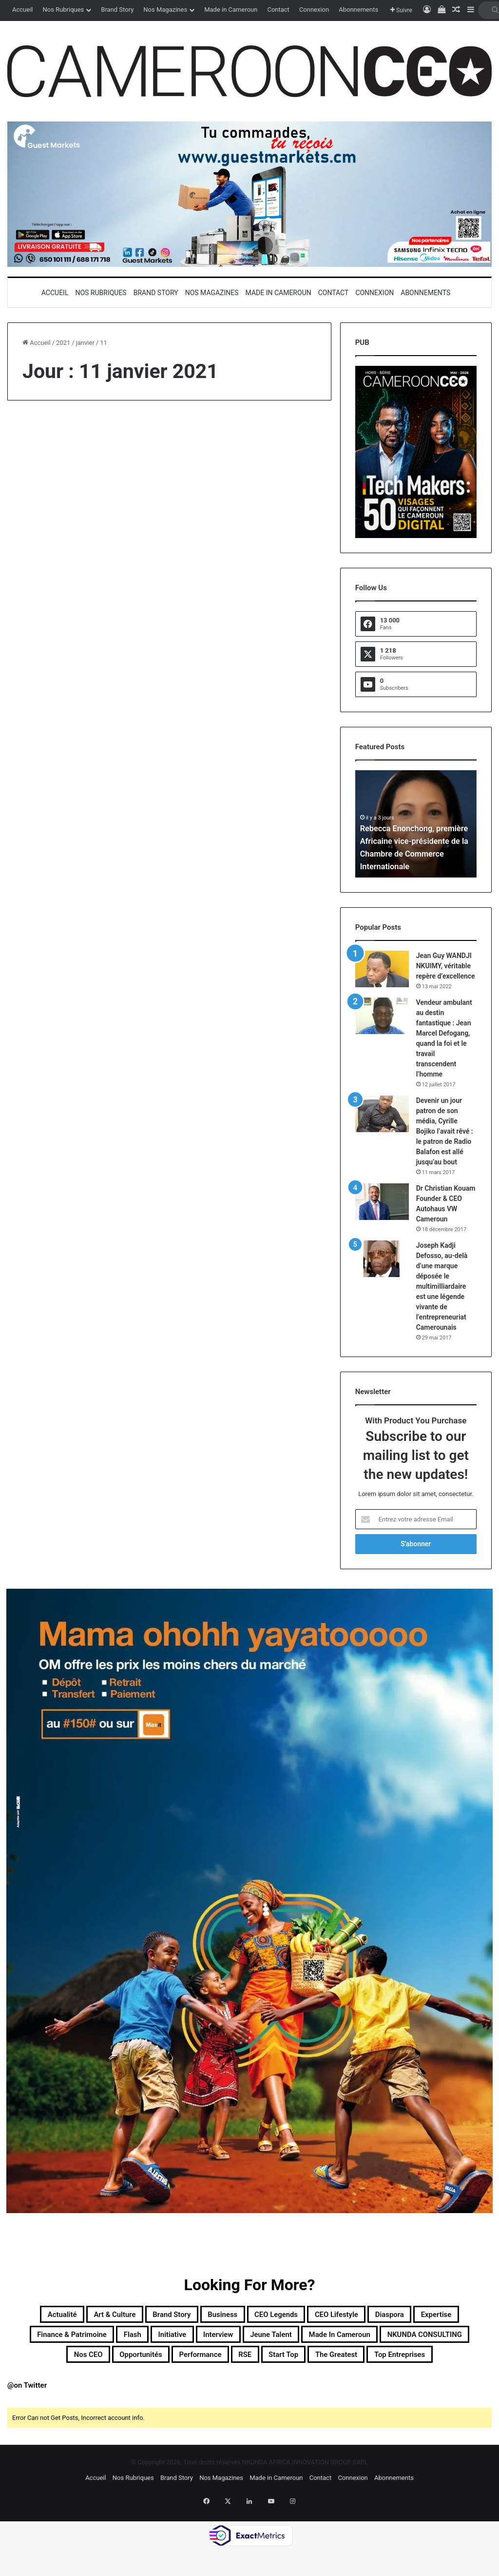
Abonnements (358, 9)
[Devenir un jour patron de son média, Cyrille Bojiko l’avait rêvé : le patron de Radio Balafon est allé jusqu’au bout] (382, 1114)
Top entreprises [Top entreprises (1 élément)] (317, 2386)
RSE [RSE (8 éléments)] (466, 2363)
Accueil (22, 9)
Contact (278, 9)
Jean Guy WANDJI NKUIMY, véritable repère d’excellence (445, 966)
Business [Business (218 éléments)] (245, 2316)
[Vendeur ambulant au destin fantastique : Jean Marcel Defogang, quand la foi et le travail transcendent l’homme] (382, 1016)
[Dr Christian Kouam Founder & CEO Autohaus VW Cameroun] (382, 1201)
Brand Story (117, 9)
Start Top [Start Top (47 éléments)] (168, 2386)
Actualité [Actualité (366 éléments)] (39, 2316)
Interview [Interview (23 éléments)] (348, 2339)
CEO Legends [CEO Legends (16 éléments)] (314, 2316)
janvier (85, 342)
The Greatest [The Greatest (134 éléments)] (235, 2386)
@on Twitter (27, 2419)
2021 (63, 342)
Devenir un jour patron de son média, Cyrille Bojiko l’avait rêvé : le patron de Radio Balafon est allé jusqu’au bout (444, 1131)
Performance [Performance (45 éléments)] (409, 2363)
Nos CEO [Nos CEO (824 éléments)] (265, 2363)
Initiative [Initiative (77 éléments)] (290, 2339)
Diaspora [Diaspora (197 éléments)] (459, 2316)
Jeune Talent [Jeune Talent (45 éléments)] (416, 2339)
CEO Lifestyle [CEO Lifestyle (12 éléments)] (392, 2316)
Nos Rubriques (63, 9)
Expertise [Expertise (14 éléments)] (75, 2339)
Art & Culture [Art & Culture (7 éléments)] (107, 2316)
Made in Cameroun (230, 9)
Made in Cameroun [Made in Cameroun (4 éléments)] (65, 2363)
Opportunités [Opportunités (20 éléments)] (332, 2363)
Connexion (314, 9)
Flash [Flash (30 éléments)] (239, 2339)
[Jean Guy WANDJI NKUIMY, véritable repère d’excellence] (382, 969)
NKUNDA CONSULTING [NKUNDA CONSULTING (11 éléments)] (176, 2363)
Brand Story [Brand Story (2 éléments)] (180, 2316)
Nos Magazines (165, 9)
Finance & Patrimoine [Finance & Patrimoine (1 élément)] (162, 2339)
